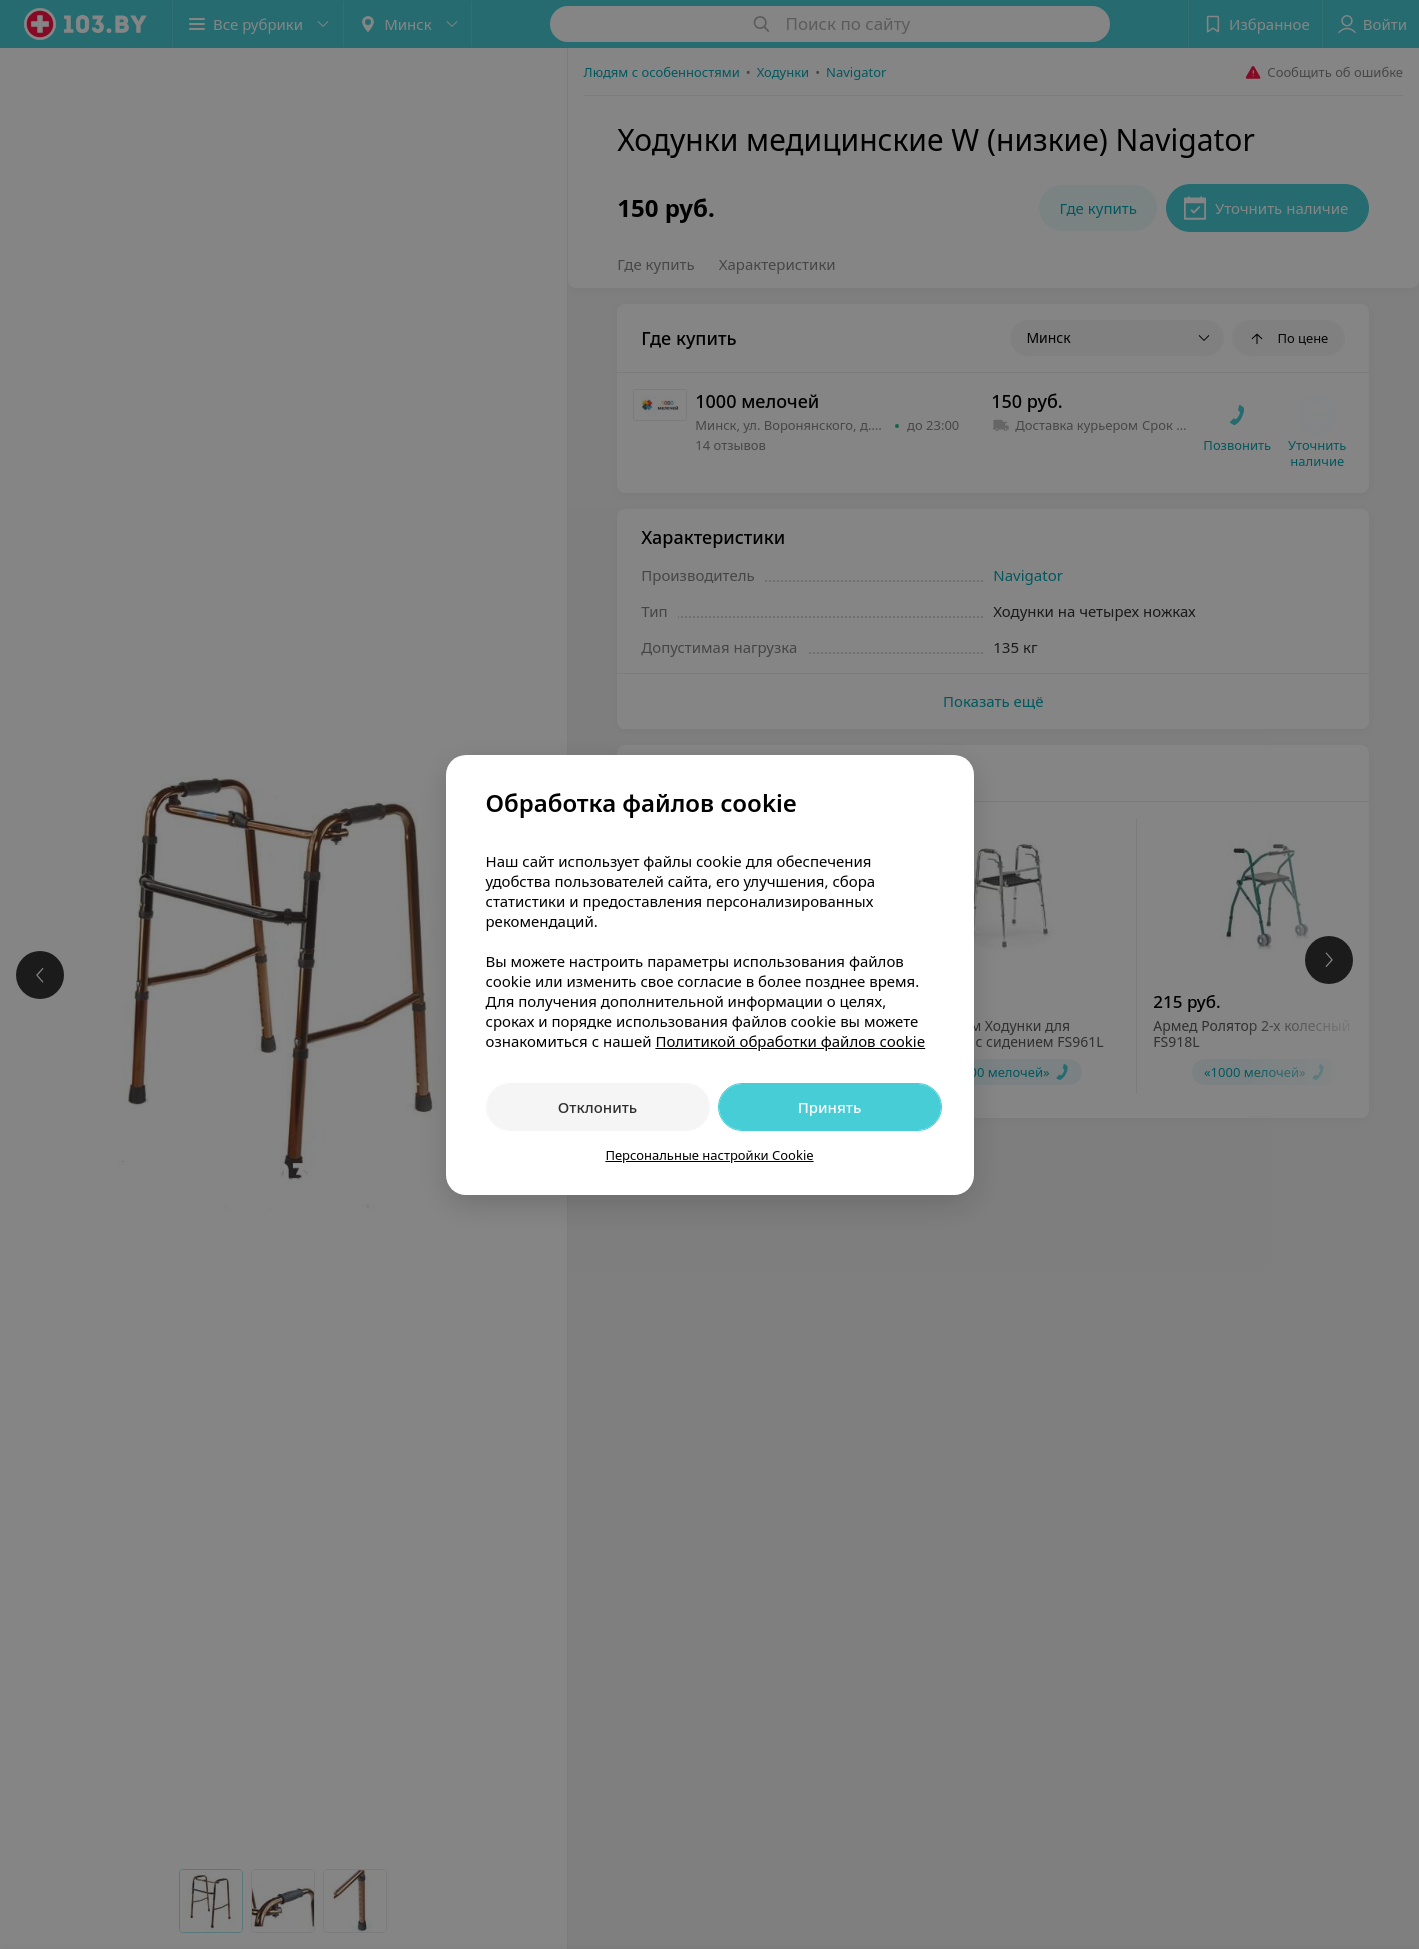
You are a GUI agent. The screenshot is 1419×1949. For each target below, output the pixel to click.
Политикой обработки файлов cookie (790, 1041)
